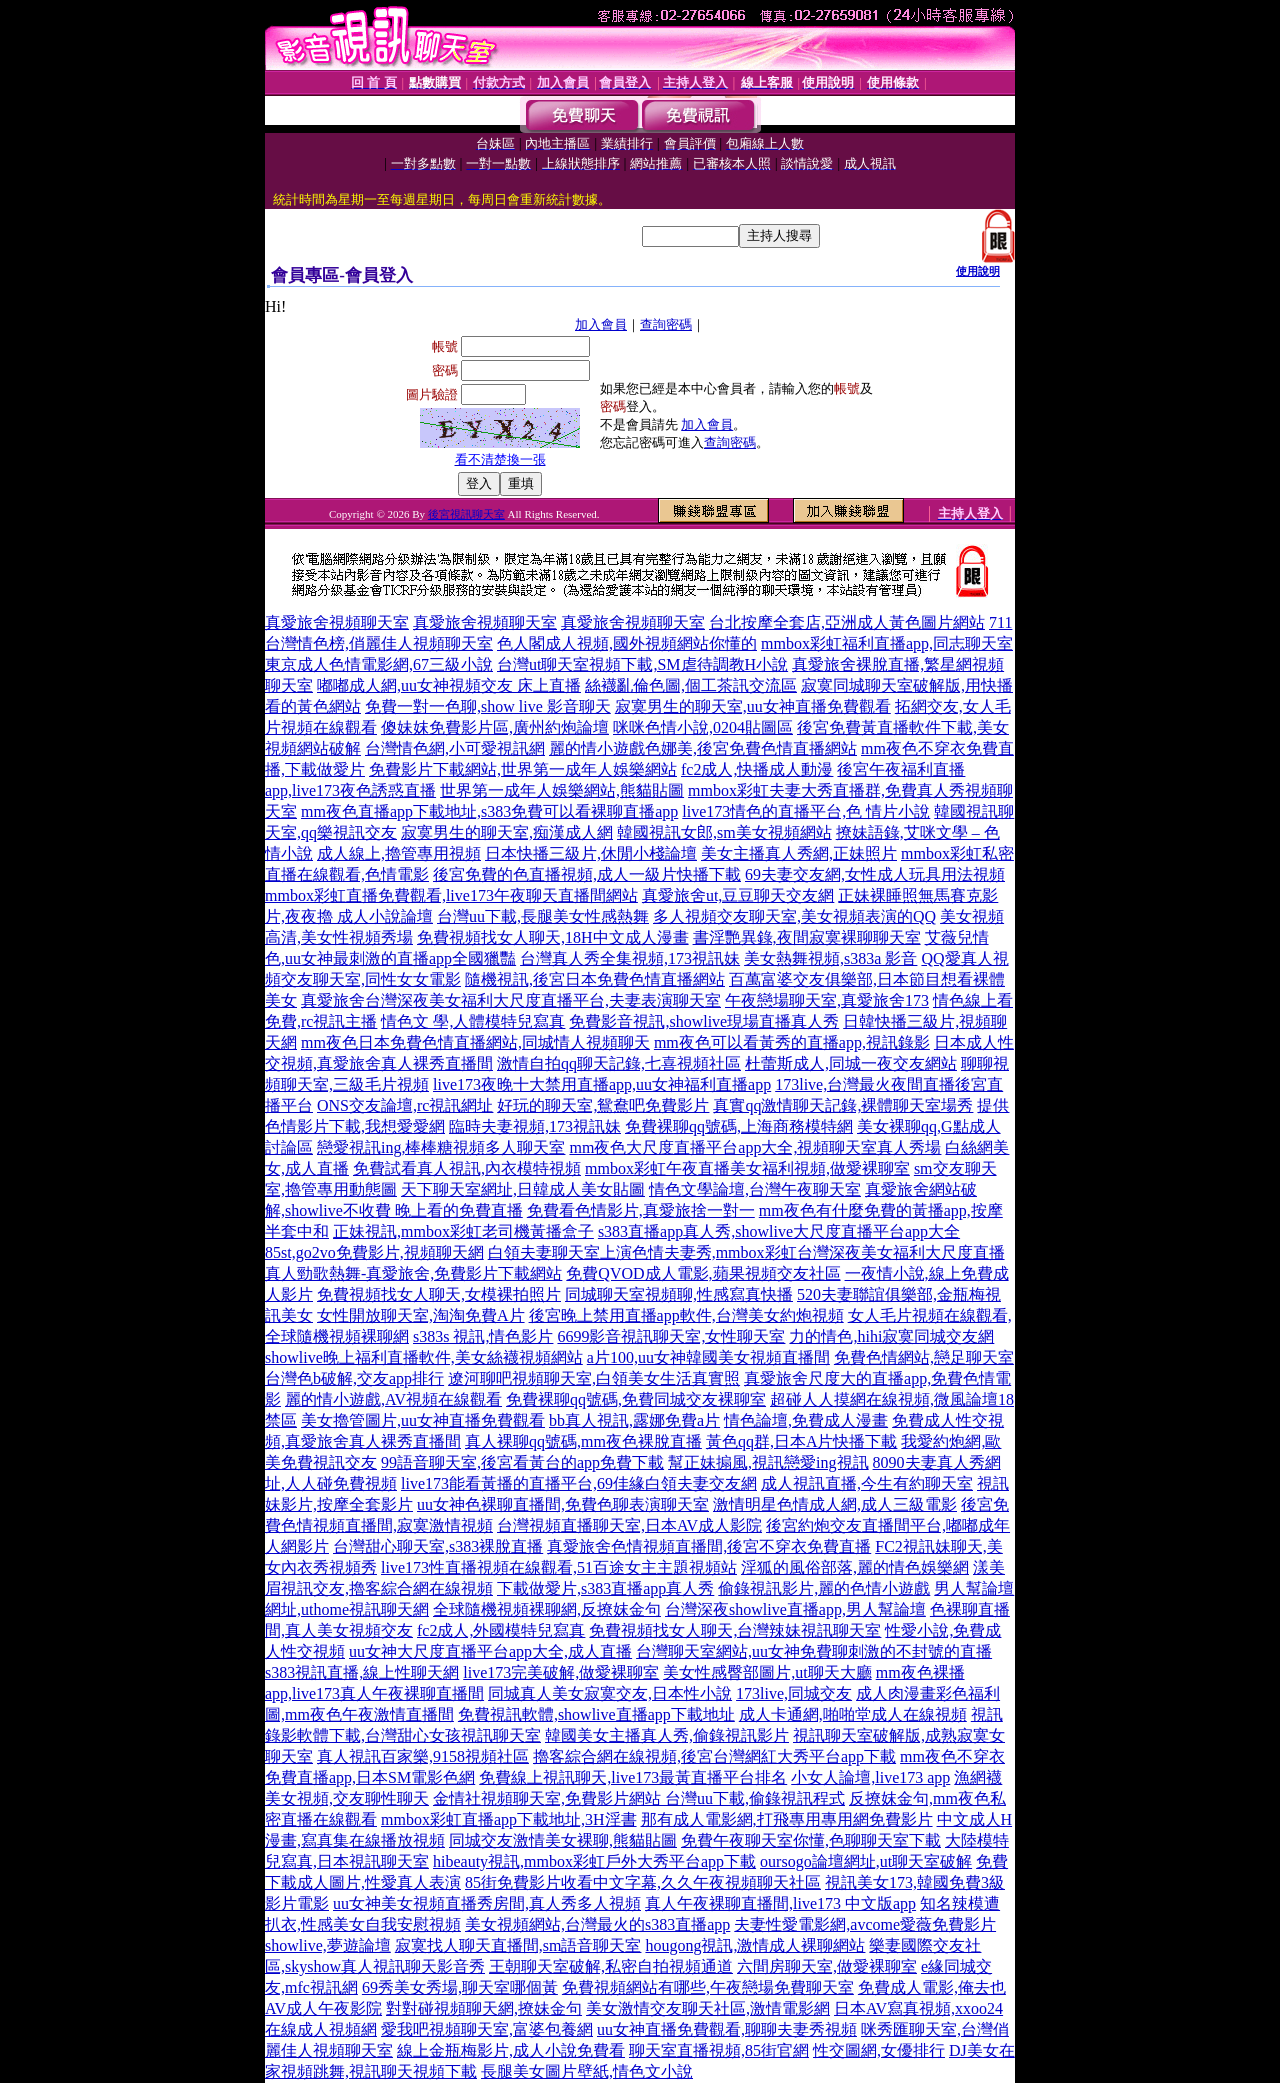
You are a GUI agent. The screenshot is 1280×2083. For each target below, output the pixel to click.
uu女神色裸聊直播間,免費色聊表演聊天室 (563, 1504)
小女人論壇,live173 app (870, 1777)
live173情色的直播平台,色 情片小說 (806, 811)
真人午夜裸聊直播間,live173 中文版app (780, 1903)
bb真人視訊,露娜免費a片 (634, 1420)
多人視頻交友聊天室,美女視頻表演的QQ (794, 916)
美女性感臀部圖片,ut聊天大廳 (767, 1672)
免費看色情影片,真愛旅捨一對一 (641, 1210)
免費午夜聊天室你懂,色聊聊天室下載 (811, 1840)
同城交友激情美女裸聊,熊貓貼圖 (563, 1840)
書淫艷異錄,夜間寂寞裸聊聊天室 (807, 937)
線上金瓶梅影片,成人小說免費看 (511, 2050)
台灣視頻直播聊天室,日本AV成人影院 (629, 1525)
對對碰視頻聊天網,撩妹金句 (484, 2008)
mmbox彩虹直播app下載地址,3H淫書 (509, 1819)
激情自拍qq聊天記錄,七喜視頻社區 (619, 1063)
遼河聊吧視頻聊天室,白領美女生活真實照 (594, 1378)
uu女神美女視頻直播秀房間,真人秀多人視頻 (487, 1903)
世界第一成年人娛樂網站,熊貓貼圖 (562, 790)
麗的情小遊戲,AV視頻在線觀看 (393, 1399)
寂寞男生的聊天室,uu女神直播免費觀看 (753, 706)
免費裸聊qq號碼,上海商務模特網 (739, 1126)
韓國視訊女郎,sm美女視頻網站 (724, 832)
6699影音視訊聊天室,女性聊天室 (671, 1336)
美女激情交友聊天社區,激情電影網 (708, 2008)
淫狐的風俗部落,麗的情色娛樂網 (855, 1567)
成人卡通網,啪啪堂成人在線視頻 (853, 1714)
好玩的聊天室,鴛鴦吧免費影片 (603, 1105)
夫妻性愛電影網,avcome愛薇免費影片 (865, 1924)
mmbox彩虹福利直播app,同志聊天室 (887, 643)
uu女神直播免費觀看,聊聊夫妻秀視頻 (727, 2029)
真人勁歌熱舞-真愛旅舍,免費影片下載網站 (413, 1273)
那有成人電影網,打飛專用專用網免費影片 (787, 1819)
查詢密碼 (666, 324)
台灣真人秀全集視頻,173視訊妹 (630, 958)
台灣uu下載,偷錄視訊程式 (755, 1798)
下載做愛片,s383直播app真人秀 (605, 1588)
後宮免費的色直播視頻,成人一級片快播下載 (587, 874)
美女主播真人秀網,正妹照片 (799, 853)
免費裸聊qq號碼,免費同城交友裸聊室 (636, 1399)
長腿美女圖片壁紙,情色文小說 (587, 2071)
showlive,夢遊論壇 (328, 1945)
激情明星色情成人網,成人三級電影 (835, 1504)
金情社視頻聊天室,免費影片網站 (549, 1798)
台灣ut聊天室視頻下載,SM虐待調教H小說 (642, 664)
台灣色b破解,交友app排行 (354, 1378)
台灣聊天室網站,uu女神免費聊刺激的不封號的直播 (814, 1651)
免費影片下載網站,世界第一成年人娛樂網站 (523, 769)
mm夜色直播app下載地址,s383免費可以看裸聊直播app (489, 811)
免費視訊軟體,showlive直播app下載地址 (596, 1714)
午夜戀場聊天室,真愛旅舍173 (827, 1000)
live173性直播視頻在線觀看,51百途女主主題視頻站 (559, 1567)
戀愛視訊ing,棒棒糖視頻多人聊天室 (441, 1147)
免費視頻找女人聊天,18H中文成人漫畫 (553, 937)
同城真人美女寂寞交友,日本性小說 (610, 1693)
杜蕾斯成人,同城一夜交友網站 (851, 1063)
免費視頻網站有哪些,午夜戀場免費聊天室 (708, 1987)
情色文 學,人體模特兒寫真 (473, 1021)
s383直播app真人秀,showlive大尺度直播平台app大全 (779, 1231)
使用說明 (978, 271)
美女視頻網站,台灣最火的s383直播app (597, 1924)
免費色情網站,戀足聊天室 (924, 1357)
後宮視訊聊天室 (466, 514)
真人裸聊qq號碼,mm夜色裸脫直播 (583, 1441)
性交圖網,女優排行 (879, 2050)
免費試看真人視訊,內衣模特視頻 (467, 1168)
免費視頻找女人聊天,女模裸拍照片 (439, 1294)
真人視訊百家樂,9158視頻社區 (423, 1756)
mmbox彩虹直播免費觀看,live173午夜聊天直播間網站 (451, 895)
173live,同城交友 (794, 1693)
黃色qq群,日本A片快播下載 (802, 1441)
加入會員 (601, 324)
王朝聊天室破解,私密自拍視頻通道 (611, 1966)
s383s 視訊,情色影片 (483, 1336)
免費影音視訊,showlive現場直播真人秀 (704, 1021)
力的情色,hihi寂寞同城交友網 (891, 1336)
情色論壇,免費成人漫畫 (806, 1420)
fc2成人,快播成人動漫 (757, 769)
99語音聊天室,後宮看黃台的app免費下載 (522, 1462)
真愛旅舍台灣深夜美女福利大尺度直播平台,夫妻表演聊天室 (511, 1000)
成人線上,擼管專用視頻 (399, 853)
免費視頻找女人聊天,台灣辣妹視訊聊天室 (735, 1630)
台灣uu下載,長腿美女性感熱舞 (543, 916)
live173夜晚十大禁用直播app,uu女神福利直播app (602, 1084)
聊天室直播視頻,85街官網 (719, 2050)
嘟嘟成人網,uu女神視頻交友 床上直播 (449, 685)
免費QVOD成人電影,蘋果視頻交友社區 (703, 1273)
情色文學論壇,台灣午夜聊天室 (755, 1189)
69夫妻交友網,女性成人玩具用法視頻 (875, 874)
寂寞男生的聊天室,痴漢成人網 (507, 832)
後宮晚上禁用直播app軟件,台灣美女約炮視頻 (686, 1315)
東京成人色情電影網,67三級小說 (379, 664)
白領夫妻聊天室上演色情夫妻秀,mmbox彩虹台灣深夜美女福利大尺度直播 (746, 1252)
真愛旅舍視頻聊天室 (337, 622)
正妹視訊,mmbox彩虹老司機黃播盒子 (463, 1231)
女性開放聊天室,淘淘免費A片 (421, 1315)
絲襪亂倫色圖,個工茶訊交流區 (691, 685)
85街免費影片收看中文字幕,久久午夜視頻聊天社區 (643, 1882)
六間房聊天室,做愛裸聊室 (827, 1966)
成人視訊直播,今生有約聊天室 (867, 1483)
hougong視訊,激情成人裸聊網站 (755, 1945)
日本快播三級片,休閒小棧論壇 (591, 853)
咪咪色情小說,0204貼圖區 (703, 727)
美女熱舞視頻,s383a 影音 (830, 958)
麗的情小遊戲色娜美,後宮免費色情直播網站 (703, 748)
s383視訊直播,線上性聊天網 (362, 1672)
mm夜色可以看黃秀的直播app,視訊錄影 (792, 1042)
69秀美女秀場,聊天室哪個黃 (460, 1987)
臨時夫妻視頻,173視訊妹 (535, 1126)
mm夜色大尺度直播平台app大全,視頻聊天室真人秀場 (755, 1147)
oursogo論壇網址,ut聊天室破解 (866, 1861)
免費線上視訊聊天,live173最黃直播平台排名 (633, 1777)
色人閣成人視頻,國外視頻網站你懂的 (627, 643)
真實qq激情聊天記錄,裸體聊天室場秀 (843, 1105)
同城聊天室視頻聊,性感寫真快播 (679, 1294)
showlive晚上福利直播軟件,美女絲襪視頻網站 (424, 1357)
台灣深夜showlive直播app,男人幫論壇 (795, 1609)
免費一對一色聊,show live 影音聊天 (488, 706)
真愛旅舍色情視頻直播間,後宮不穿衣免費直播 (709, 1546)
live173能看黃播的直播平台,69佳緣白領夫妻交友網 (579, 1483)
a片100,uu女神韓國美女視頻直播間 (708, 1357)
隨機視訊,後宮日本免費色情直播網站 (595, 979)
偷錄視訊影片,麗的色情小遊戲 (824, 1588)
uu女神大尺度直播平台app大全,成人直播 (490, 1651)
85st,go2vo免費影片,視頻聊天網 (374, 1252)
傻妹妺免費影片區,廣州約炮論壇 (495, 727)
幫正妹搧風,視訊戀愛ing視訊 (768, 1462)
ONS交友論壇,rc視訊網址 (405, 1105)
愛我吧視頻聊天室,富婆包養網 (487, 2029)
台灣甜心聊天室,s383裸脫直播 (438, 1546)
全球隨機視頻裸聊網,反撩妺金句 (547, 1609)
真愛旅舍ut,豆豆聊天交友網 (738, 895)
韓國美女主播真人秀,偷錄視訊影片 (667, 1735)
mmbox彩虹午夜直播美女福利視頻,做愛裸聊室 (747, 1168)
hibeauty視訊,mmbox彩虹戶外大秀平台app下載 (594, 1861)
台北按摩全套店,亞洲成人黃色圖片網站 (847, 622)
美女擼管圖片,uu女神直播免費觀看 (423, 1420)
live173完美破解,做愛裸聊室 (561, 1672)
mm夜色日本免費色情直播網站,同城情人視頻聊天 (475, 1042)
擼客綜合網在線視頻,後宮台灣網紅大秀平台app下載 (714, 1756)
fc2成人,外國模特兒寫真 (501, 1630)
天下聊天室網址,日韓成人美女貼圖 (523, 1189)
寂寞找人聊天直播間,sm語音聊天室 (518, 1945)
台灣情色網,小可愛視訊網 (455, 748)
